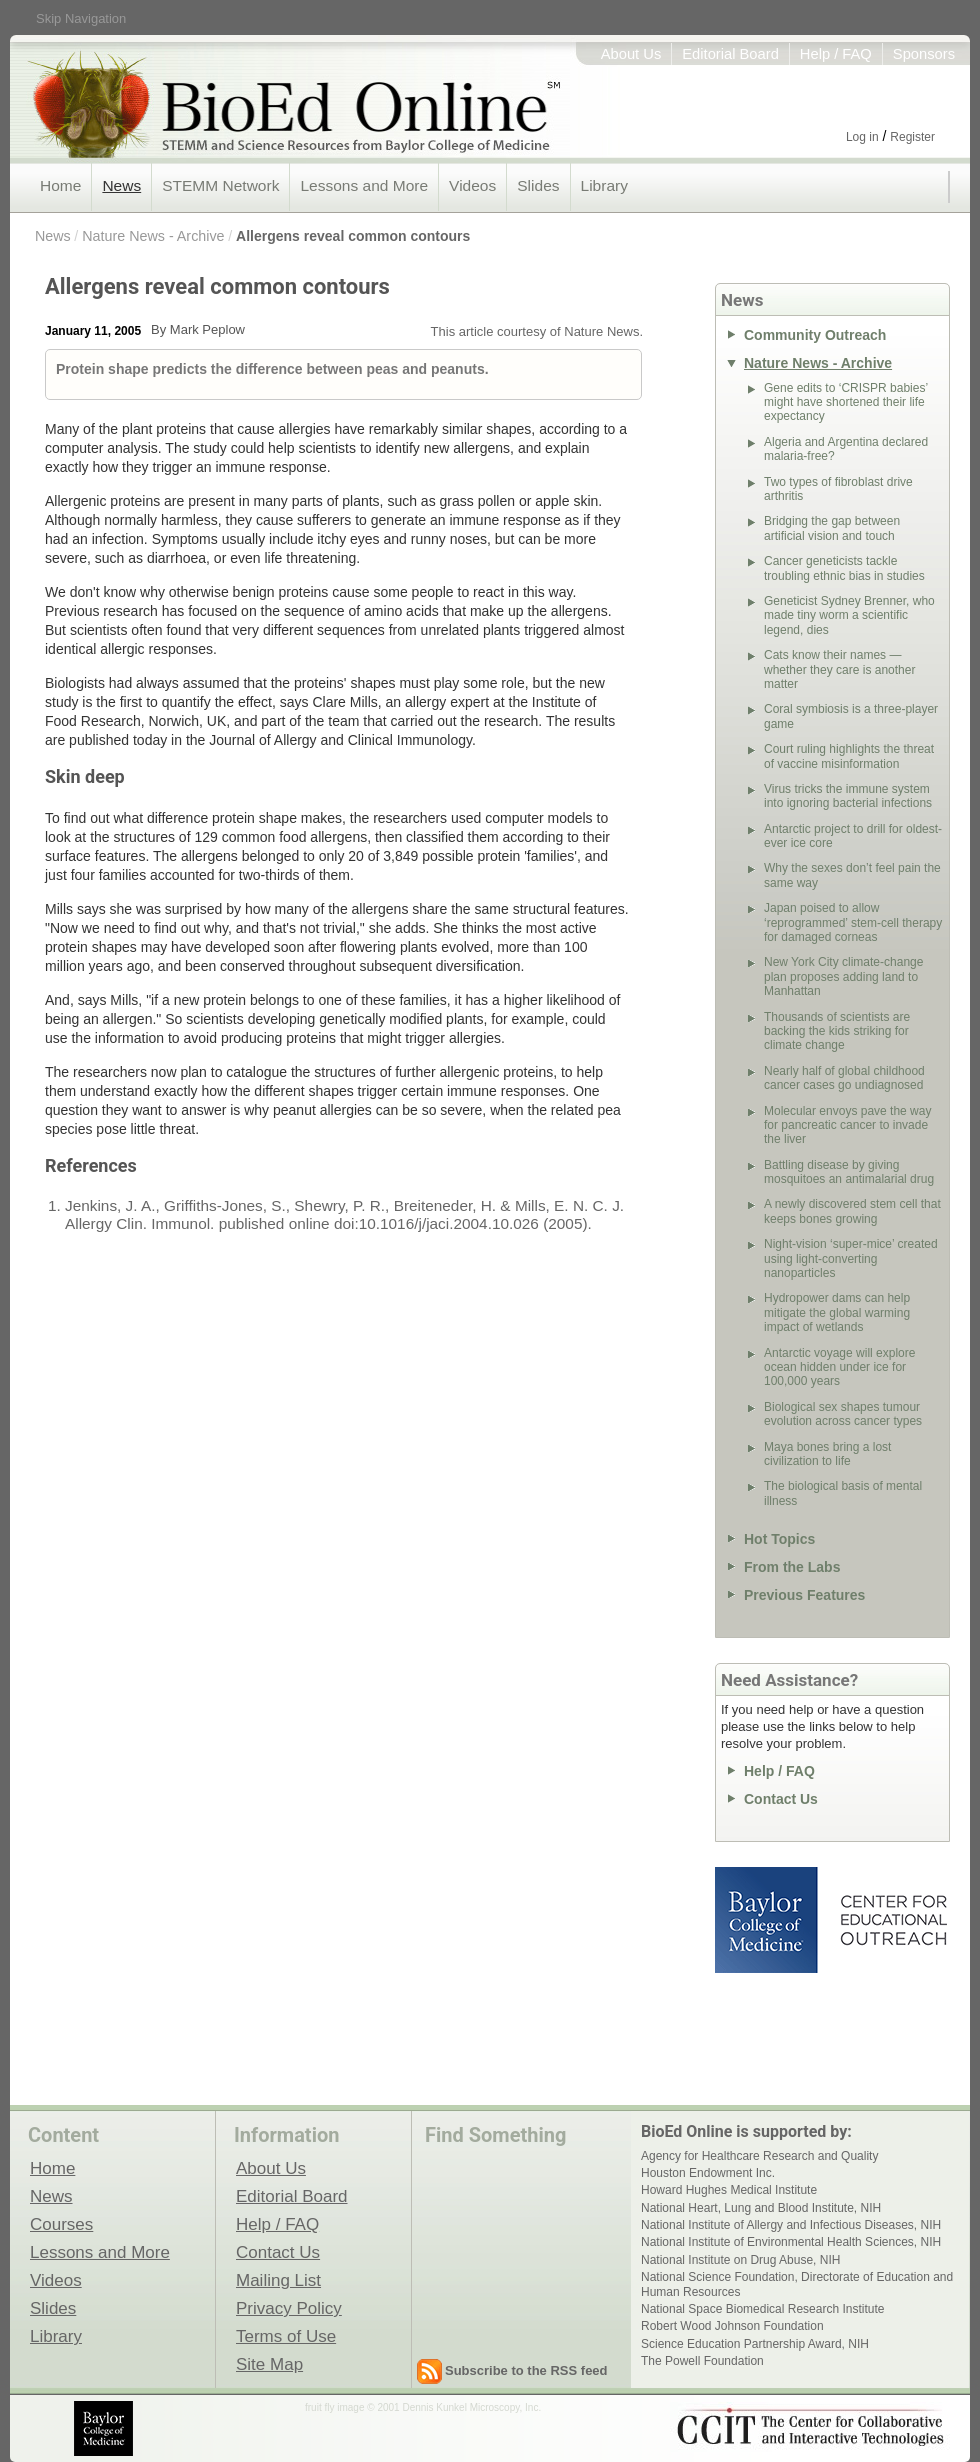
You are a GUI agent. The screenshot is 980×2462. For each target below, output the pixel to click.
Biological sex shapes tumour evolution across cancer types (843, 1414)
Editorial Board (730, 54)
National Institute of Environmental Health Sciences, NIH (791, 2242)
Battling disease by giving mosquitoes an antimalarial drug (849, 1172)
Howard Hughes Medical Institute (729, 2190)
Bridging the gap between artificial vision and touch (832, 528)
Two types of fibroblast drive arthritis (838, 489)
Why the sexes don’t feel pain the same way (852, 875)
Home (60, 185)
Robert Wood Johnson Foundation (732, 2326)
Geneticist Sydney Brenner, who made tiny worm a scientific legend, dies (849, 615)
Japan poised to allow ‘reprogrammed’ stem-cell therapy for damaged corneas (853, 922)
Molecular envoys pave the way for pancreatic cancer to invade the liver (847, 1125)
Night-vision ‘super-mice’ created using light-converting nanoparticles (851, 1258)
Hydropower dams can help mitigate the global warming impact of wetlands (837, 1312)
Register (912, 137)
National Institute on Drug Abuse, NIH (740, 2260)
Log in (862, 137)
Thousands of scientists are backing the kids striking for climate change (837, 1031)
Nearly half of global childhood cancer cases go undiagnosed (844, 1078)
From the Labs (792, 1567)
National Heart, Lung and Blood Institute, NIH (761, 2208)
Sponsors (924, 54)
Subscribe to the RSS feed (526, 2370)
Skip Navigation (81, 18)
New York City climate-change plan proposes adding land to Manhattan (843, 976)
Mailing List (278, 2280)
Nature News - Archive (153, 236)
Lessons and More (364, 185)
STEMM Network (220, 185)
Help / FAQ (836, 54)
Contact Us (781, 1799)
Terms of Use (286, 2336)
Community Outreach (815, 335)
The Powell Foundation (702, 2361)
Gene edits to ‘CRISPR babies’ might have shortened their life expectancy (846, 402)
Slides (538, 185)
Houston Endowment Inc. (708, 2173)
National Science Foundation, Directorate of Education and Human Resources (797, 2284)
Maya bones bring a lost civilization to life (827, 1454)
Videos (472, 185)
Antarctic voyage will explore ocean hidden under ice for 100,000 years (839, 1367)
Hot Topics (779, 1539)
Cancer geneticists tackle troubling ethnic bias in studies (844, 568)
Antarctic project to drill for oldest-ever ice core (853, 836)
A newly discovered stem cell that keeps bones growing (852, 1211)
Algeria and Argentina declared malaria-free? (846, 449)
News (121, 185)
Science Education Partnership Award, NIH (755, 2344)
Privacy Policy (289, 2308)
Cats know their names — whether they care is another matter (839, 669)
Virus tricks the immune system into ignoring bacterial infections (848, 796)
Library (604, 185)
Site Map (269, 2364)
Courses (61, 2224)
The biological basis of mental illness (843, 1493)
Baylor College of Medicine (768, 1920)
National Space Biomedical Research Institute (762, 2309)
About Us (631, 54)
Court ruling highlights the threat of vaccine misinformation (849, 756)
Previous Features (804, 1595)
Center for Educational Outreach (892, 1920)
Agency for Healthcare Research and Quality (759, 2156)
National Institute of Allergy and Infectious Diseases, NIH (791, 2225)
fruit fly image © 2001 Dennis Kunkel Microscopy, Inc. (423, 2407)
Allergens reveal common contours (353, 236)
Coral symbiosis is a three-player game (851, 716)
